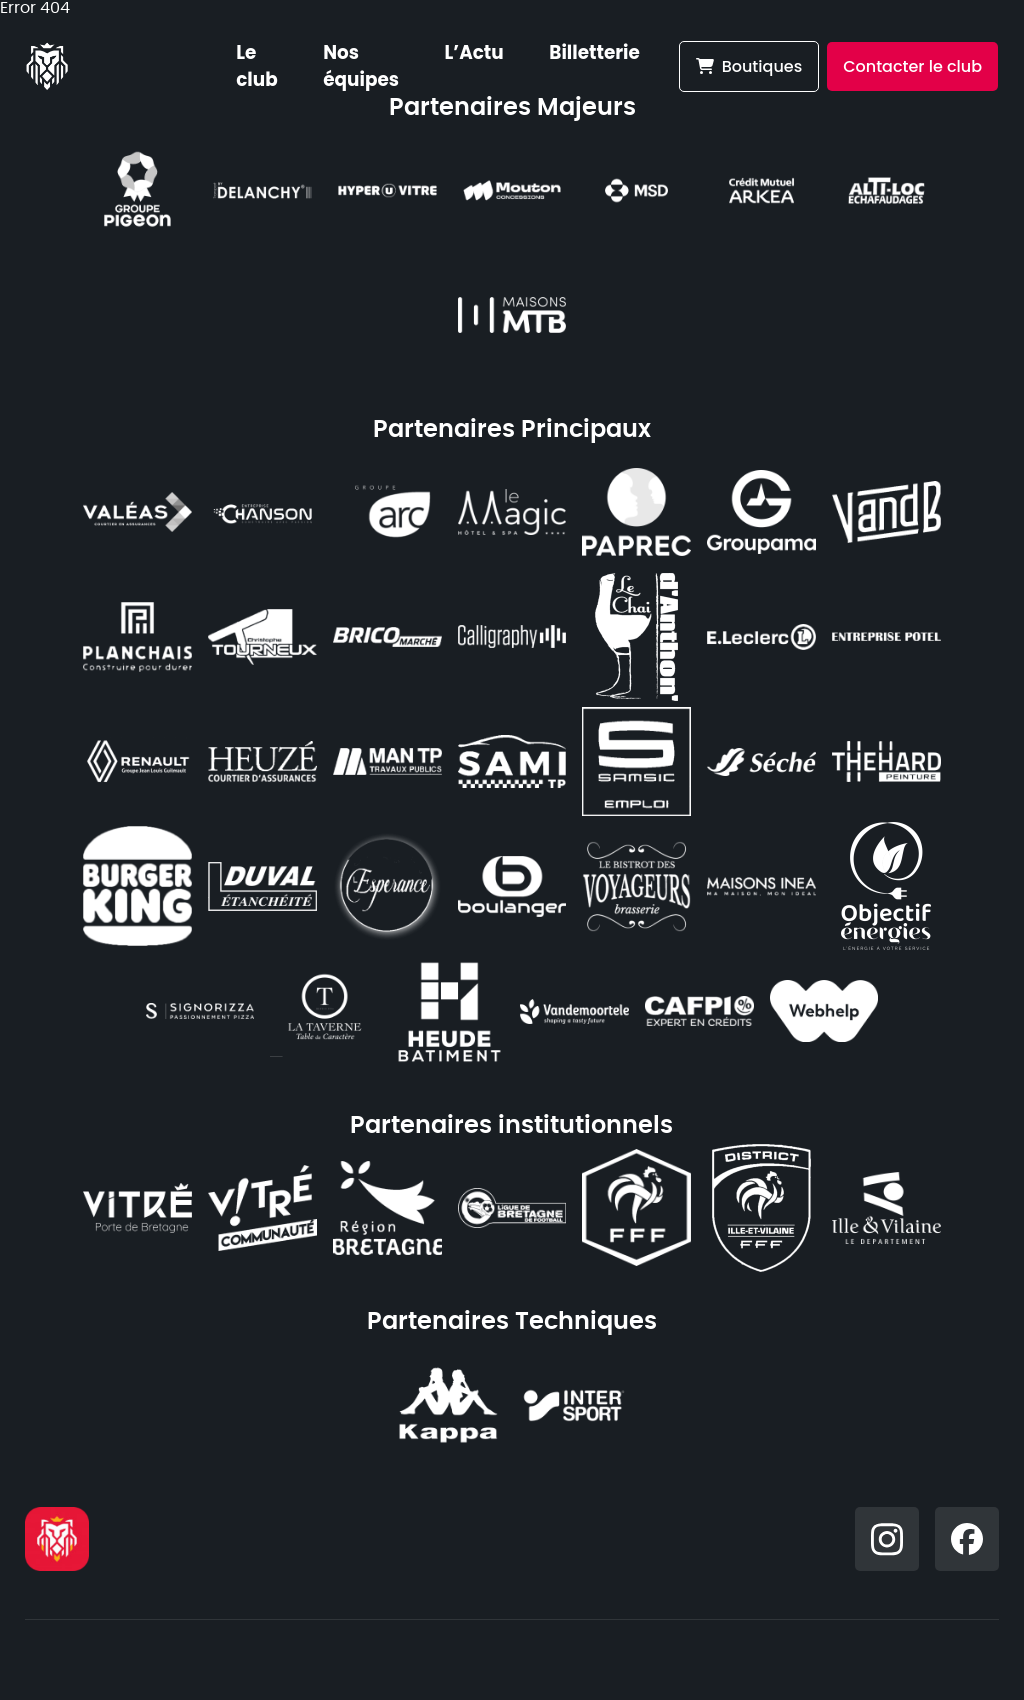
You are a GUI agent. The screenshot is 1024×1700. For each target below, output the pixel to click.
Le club (256, 66)
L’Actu (474, 52)
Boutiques (749, 66)
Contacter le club (912, 66)
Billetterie (594, 52)
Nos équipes (361, 66)
